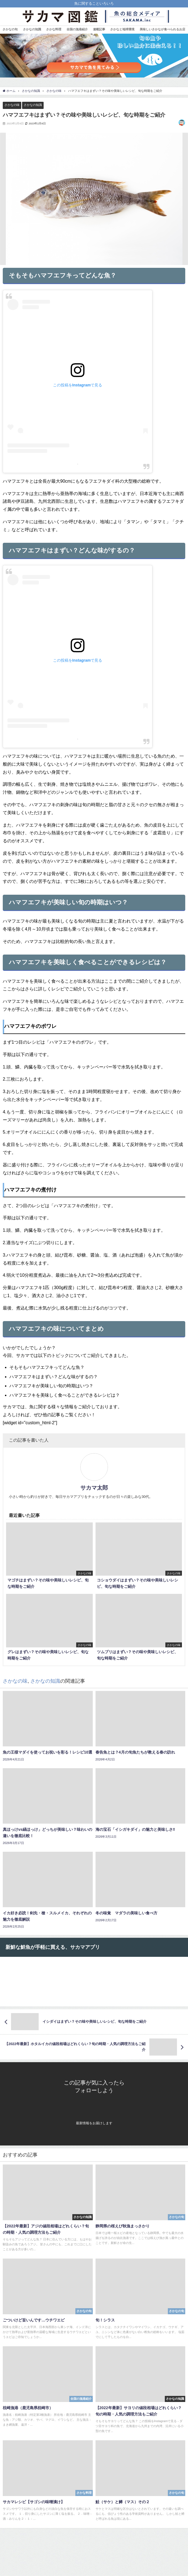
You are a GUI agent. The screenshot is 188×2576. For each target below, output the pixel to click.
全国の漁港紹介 (77, 29)
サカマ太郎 (94, 1487)
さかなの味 (12, 104)
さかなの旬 (10, 29)
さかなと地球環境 (122, 29)
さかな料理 (53, 29)
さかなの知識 (32, 29)
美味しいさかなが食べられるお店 (162, 29)
